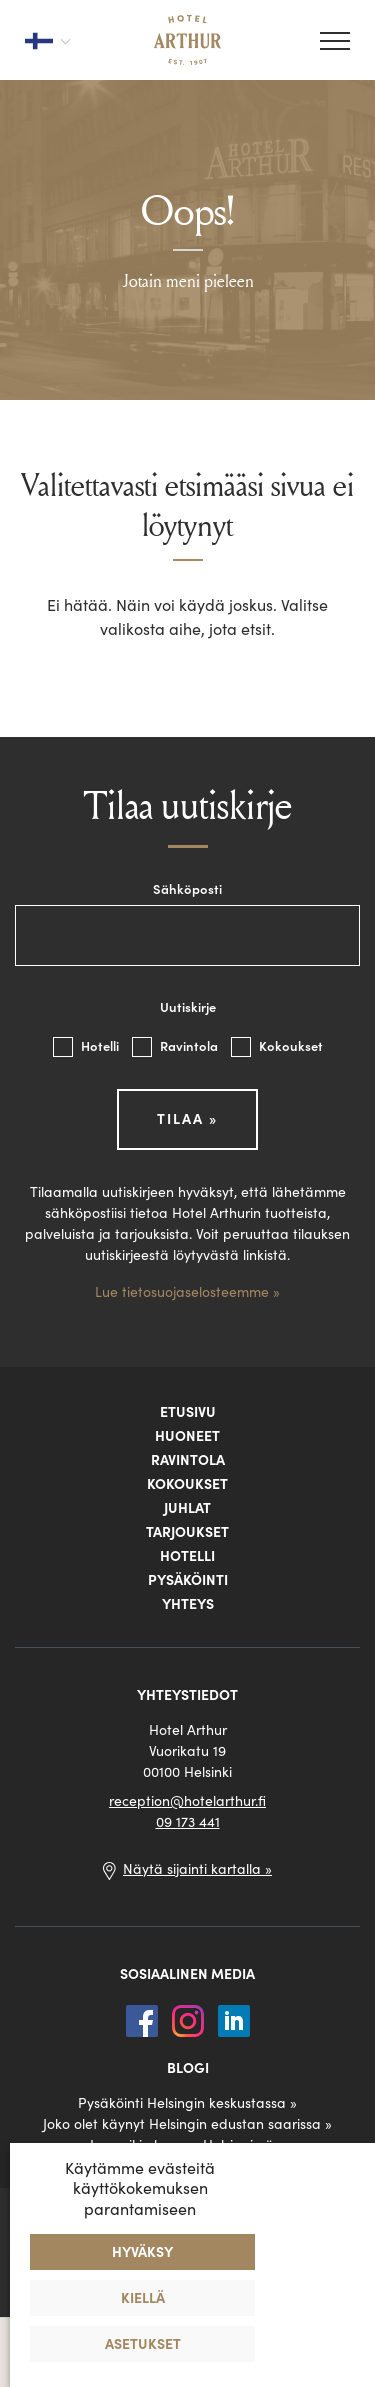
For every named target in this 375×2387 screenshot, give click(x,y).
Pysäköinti (188, 1580)
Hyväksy (142, 2252)
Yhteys (188, 1604)
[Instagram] (190, 2019)
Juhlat (187, 1508)
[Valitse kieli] (47, 40)
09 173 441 (188, 1822)
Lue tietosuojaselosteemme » (187, 1292)
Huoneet (187, 1436)
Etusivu (188, 1412)
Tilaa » (187, 1119)
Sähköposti (187, 889)
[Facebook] (144, 2019)
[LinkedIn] (234, 2019)
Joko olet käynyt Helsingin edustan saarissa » (187, 2124)
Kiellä (143, 2298)
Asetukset (143, 2344)
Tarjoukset (187, 1532)
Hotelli (87, 1046)
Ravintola (176, 1046)
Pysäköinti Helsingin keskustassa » (187, 2103)
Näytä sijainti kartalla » (197, 1869)
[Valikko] (335, 41)
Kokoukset (277, 1046)
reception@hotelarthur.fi (187, 1801)
